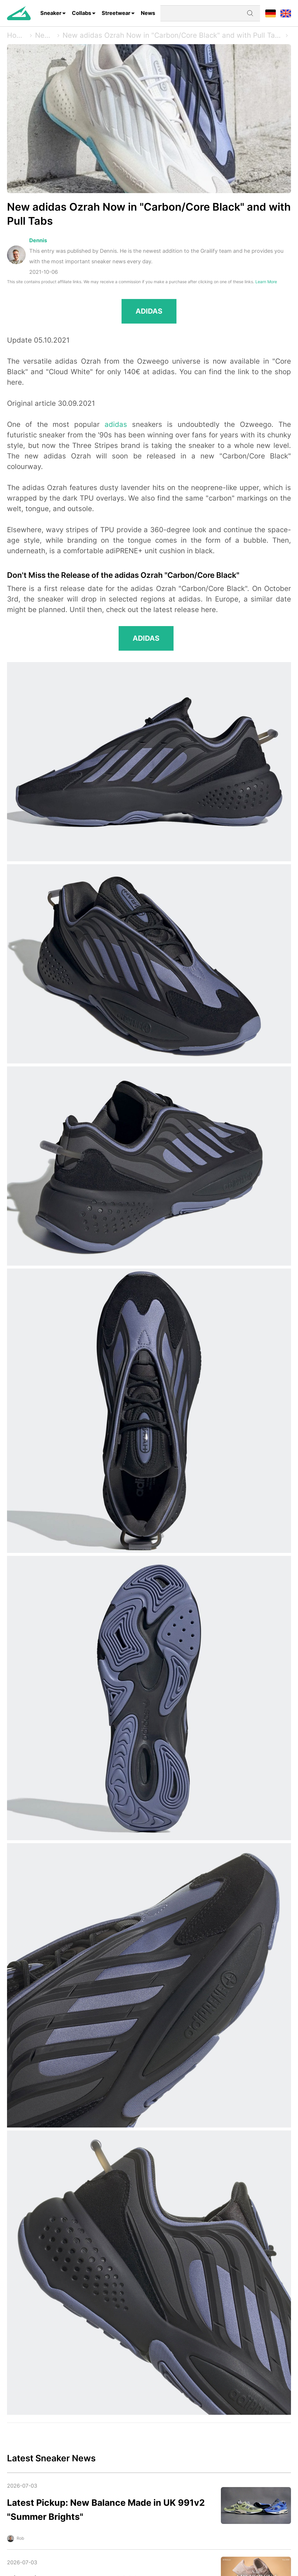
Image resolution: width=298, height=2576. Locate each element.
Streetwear (116, 13)
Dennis (38, 240)
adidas (116, 424)
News (148, 13)
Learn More (266, 281)
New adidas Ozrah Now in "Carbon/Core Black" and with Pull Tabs (172, 35)
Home (17, 35)
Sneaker (50, 13)
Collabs (81, 13)
